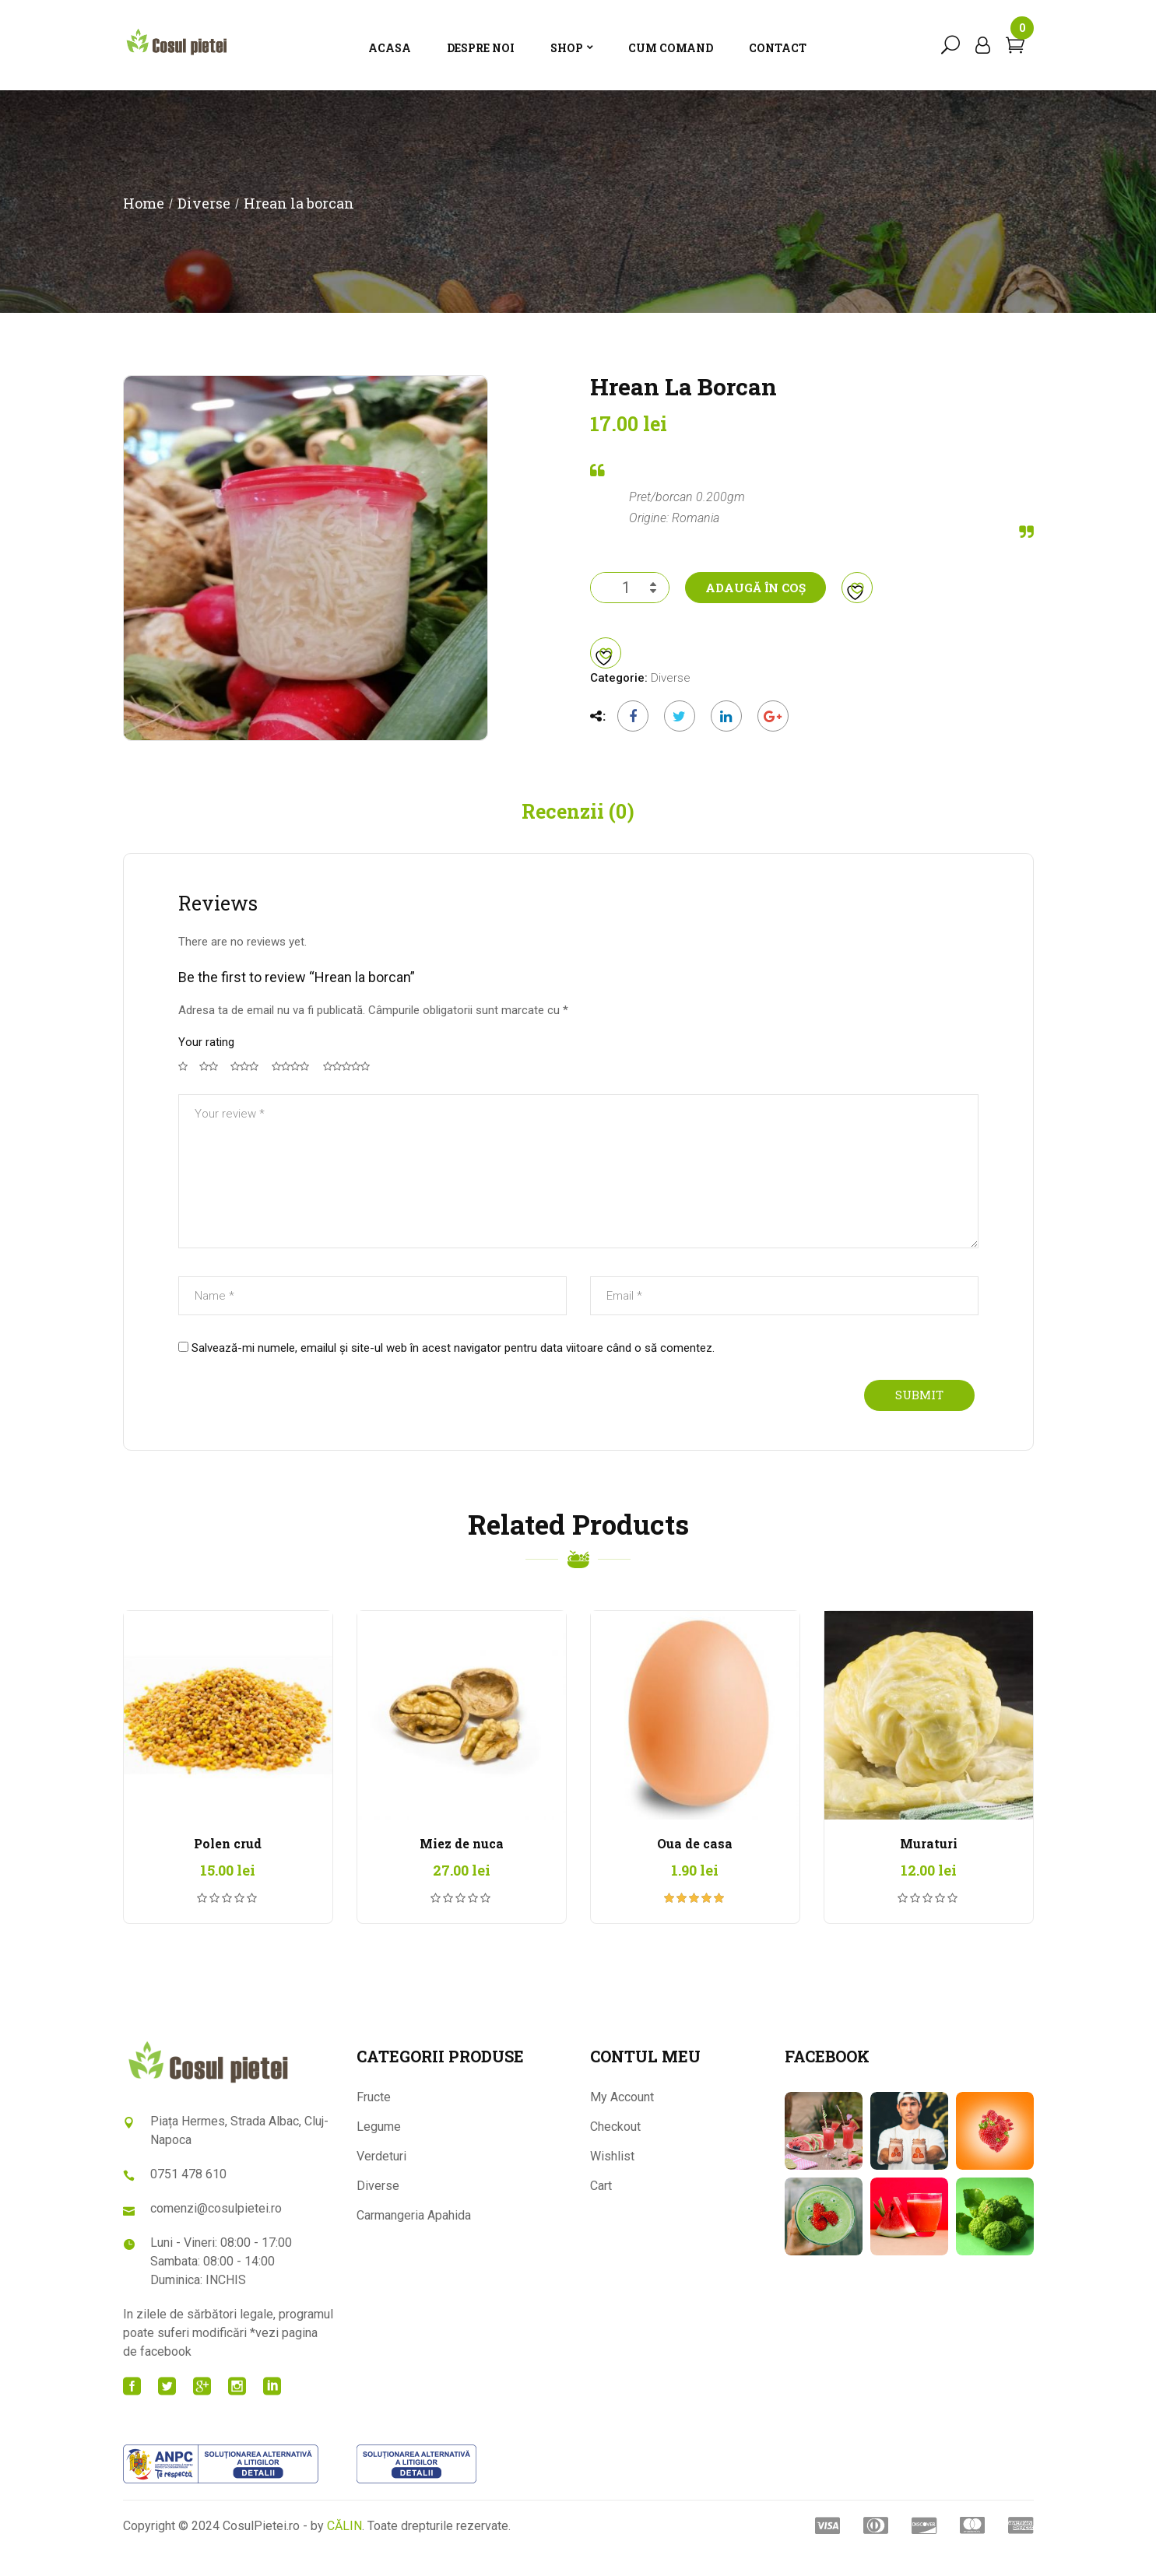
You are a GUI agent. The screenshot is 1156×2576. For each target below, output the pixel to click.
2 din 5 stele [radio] (209, 1090)
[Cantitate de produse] (630, 611)
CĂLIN (344, 2549)
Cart (601, 2208)
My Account (622, 2119)
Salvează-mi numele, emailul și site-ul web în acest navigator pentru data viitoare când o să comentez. (453, 1370)
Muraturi (928, 1866)
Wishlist (612, 2178)
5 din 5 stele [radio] (348, 1090)
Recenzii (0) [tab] (578, 834)
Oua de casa (695, 1866)
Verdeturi (381, 2178)
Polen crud (228, 1866)
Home (143, 226)
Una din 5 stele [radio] (183, 1090)
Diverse (203, 226)
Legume (379, 2149)
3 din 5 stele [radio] (245, 1090)
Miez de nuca (462, 1866)
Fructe (374, 2119)
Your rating (206, 1065)
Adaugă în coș (755, 611)
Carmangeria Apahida (414, 2237)
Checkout (615, 2149)
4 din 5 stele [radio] (292, 1090)
